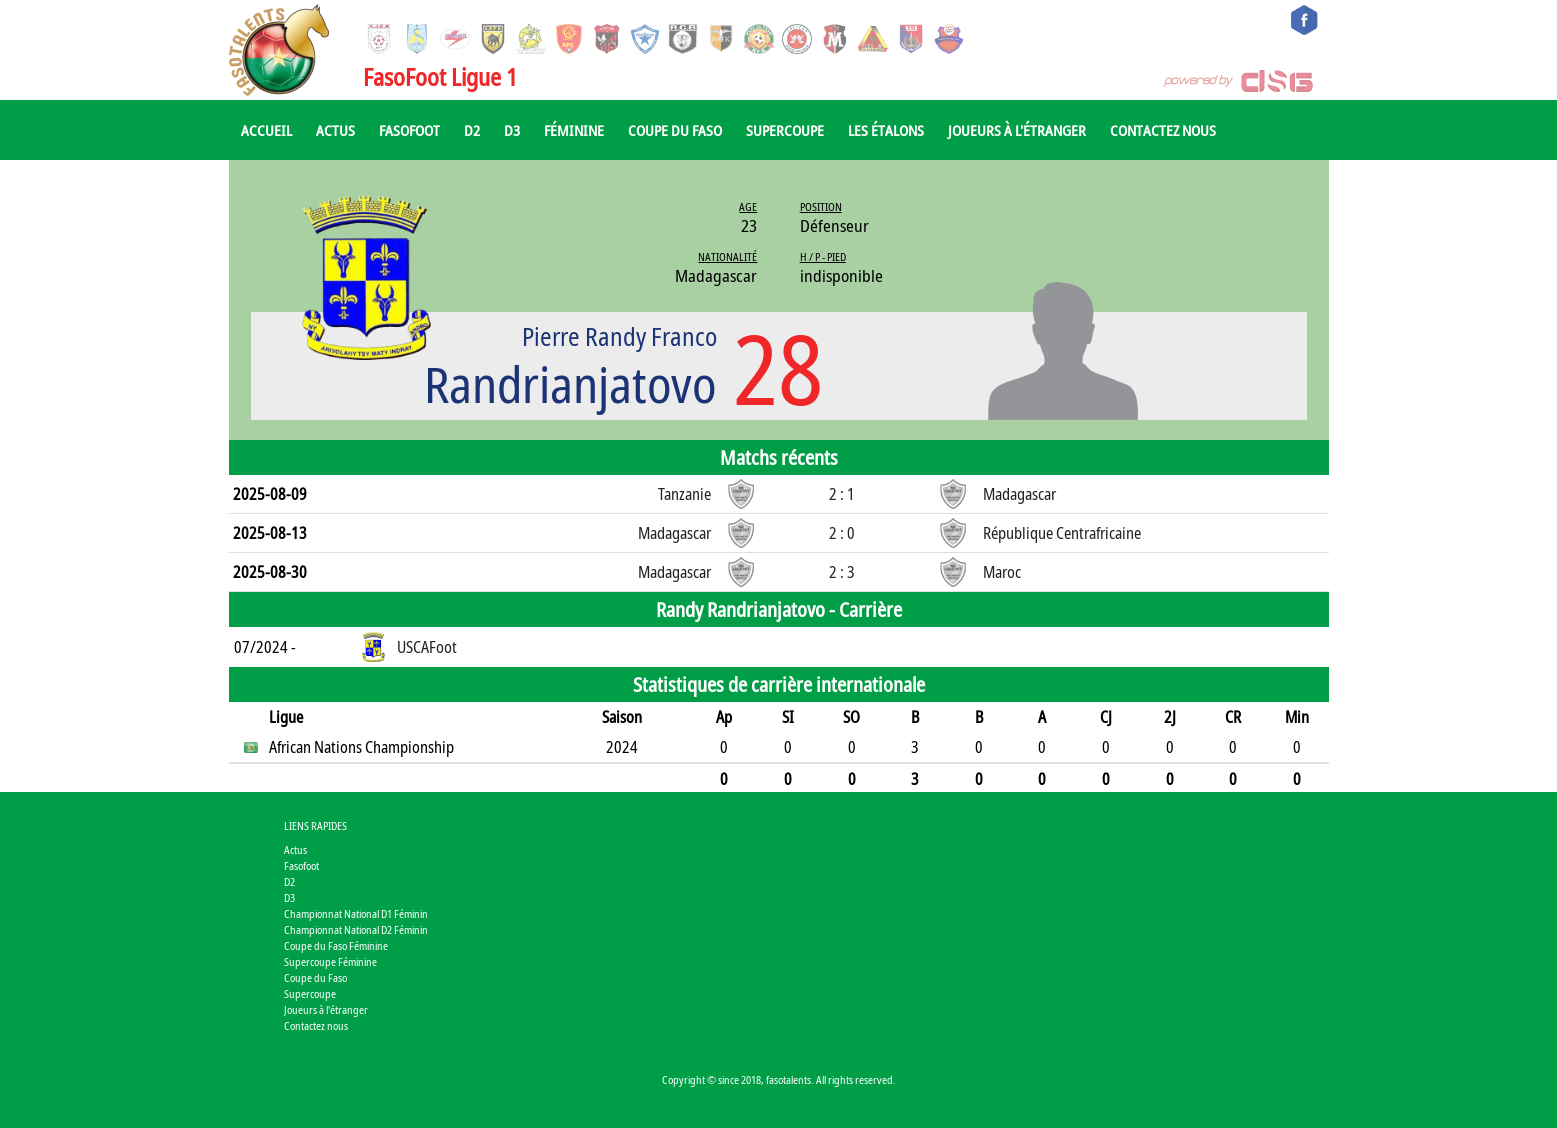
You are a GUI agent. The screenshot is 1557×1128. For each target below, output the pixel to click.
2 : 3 (842, 572)
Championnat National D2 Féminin (356, 929)
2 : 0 (842, 533)
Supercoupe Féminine (330, 961)
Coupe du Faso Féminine (336, 945)
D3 (512, 130)
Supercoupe (785, 130)
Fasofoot (409, 130)
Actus (335, 130)
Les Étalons (886, 130)
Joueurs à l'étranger (1017, 130)
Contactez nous (1163, 130)
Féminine (574, 130)
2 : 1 (842, 494)
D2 (472, 130)
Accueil (266, 130)
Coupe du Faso (675, 130)
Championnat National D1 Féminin (356, 913)
